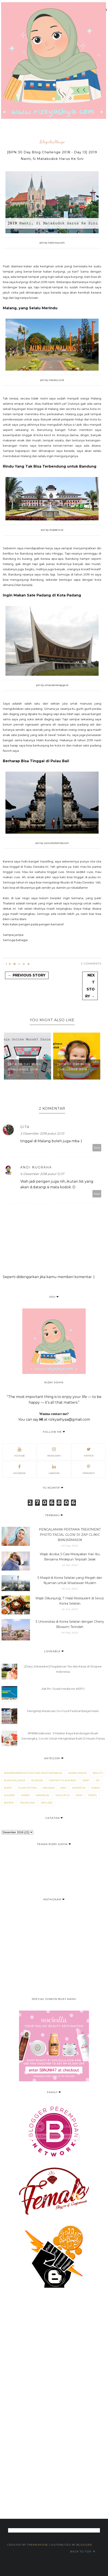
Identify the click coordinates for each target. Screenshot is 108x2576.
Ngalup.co (63, 1795)
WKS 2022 (47, 1802)
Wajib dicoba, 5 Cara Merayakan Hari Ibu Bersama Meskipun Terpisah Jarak (70, 1556)
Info (63, 1787)
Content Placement (63, 1780)
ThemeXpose (38, 2544)
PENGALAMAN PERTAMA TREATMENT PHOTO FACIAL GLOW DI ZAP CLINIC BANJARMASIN (70, 1534)
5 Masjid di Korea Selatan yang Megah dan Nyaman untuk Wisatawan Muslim (70, 1580)
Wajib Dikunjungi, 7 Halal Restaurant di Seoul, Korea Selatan (69, 1600)
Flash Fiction (27, 1787)
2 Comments (91, 963)
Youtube (19, 1451)
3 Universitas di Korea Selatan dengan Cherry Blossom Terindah (70, 1624)
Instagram (54, 1451)
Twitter (88, 1451)
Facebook (19, 1469)
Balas (97, 1147)
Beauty (98, 1772)
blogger (37, 1780)
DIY (98, 1780)
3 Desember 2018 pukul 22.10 (42, 1133)
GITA (25, 1127)
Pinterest (89, 1469)
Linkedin (54, 1469)
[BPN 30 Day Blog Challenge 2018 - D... (24, 1069)
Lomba (25, 1795)
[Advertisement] (54, 2399)
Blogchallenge (52, 142)
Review (9, 1802)
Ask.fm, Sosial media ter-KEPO (63, 1688)
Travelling (27, 1802)
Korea (95, 1787)
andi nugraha (36, 1167)
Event (8, 1787)
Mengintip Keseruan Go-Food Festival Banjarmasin (63, 1711)
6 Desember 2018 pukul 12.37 (42, 1174)
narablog (43, 1795)
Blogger (84, 2544)
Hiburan (48, 1787)
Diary (86, 1780)
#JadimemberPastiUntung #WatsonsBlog (33, 1772)
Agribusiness (77, 1772)
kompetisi (78, 1787)
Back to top (82, 2551)
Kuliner (9, 1795)
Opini (79, 1795)
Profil (92, 1795)
